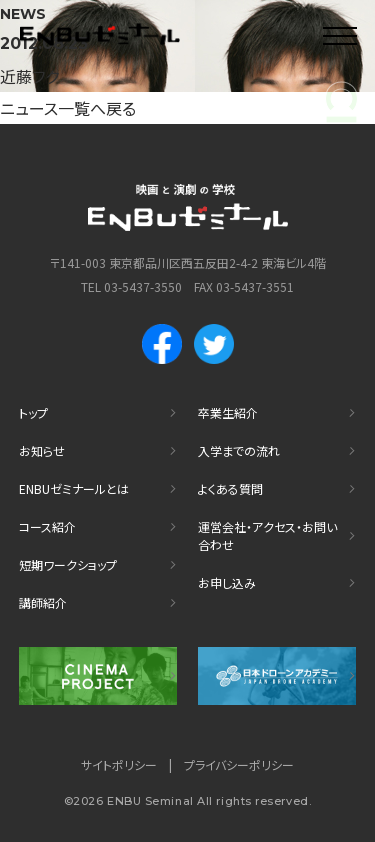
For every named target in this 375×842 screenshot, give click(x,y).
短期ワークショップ (68, 564)
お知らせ (42, 450)
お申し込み (227, 582)
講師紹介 (43, 602)
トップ (33, 412)
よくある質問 (230, 488)
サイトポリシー (119, 764)
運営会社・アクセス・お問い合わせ (267, 535)
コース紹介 (47, 526)
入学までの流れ (239, 450)
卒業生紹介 (228, 412)
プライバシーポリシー (239, 764)
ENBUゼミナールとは (74, 488)
